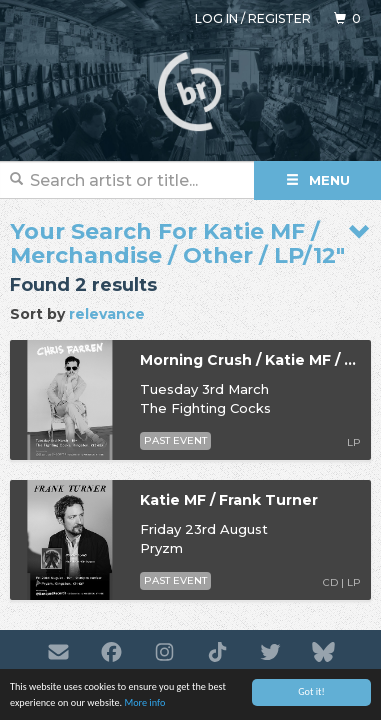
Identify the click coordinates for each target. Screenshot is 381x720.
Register (279, 18)
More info (144, 703)
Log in (216, 18)
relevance (107, 314)
